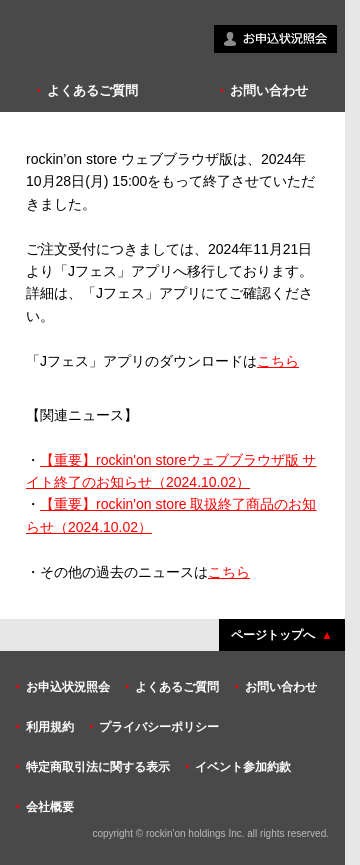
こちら (278, 361)
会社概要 (50, 807)
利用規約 (50, 727)
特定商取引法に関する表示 (98, 767)
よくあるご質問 (92, 90)
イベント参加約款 (243, 767)
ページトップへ (273, 635)
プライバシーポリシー (159, 727)
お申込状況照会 (68, 687)
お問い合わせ (269, 90)
